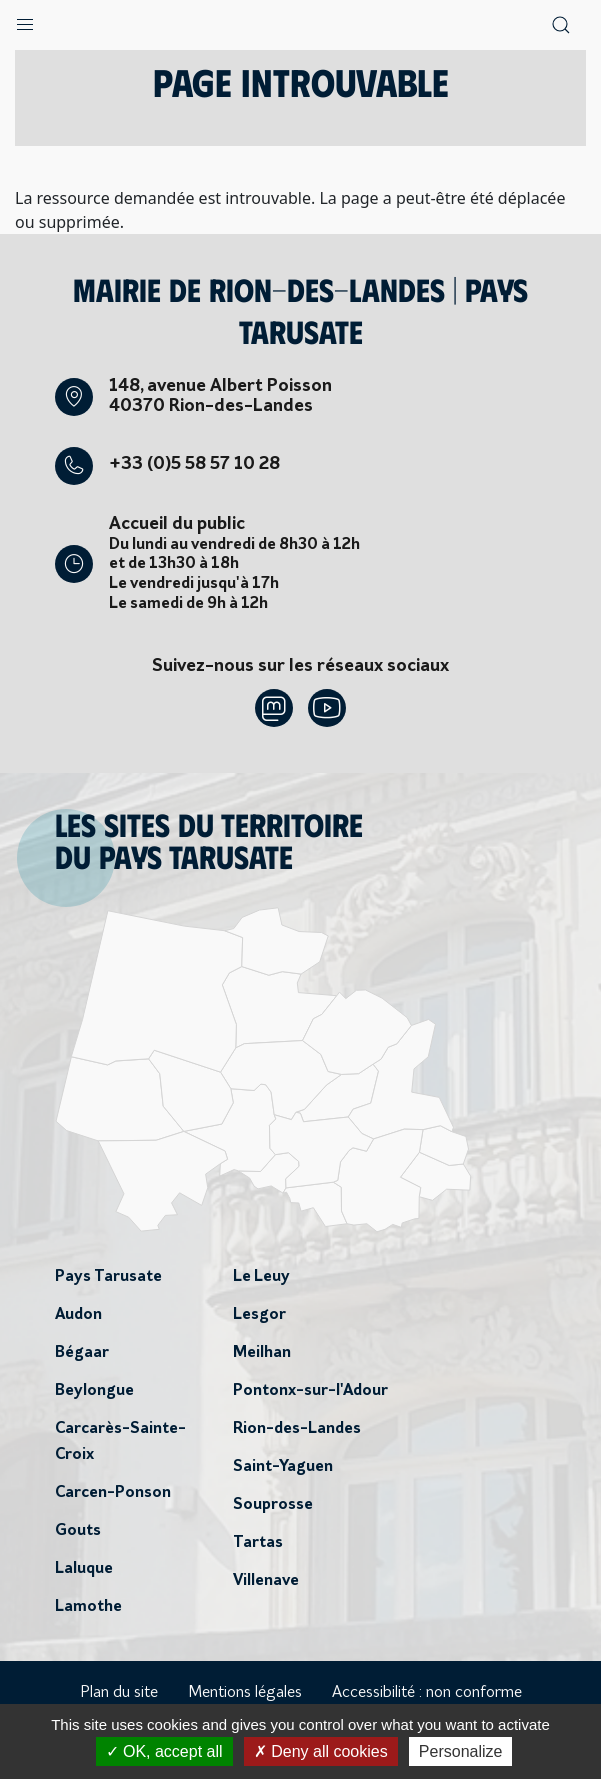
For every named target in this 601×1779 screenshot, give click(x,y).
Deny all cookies (321, 1751)
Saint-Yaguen (283, 1467)
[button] (25, 20)
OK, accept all (164, 1751)
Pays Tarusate (108, 1277)
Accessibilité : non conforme (427, 1693)
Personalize (461, 1751)
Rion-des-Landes (297, 1429)
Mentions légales (245, 1693)
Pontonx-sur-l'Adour (310, 1391)
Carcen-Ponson (113, 1493)
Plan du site (119, 1693)
